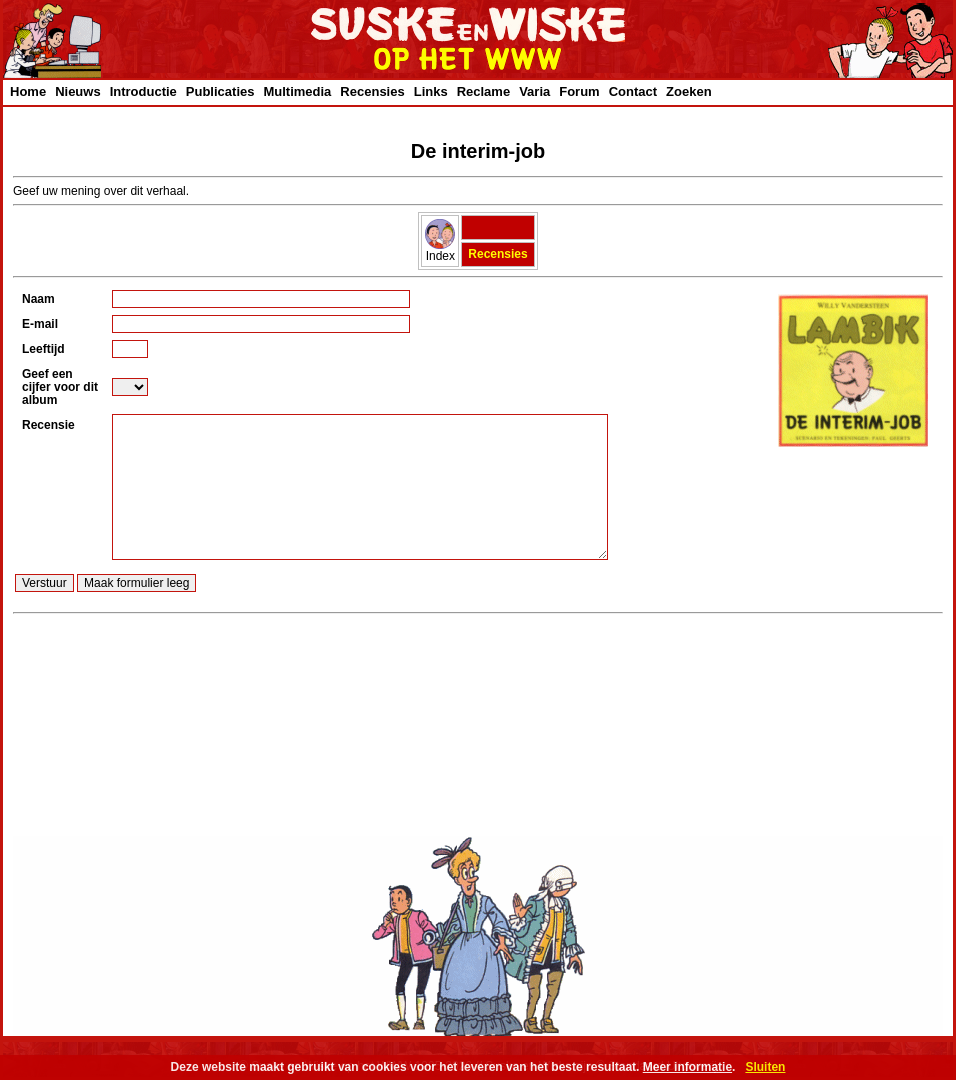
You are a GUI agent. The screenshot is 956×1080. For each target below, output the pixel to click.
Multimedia (297, 91)
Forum (579, 91)
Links (431, 91)
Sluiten (765, 1067)
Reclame (483, 91)
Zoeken (689, 91)
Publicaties (220, 91)
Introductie (143, 91)
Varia (534, 91)
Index (440, 250)
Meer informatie (687, 1067)
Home (28, 91)
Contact (633, 91)
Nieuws (78, 91)
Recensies (372, 91)
